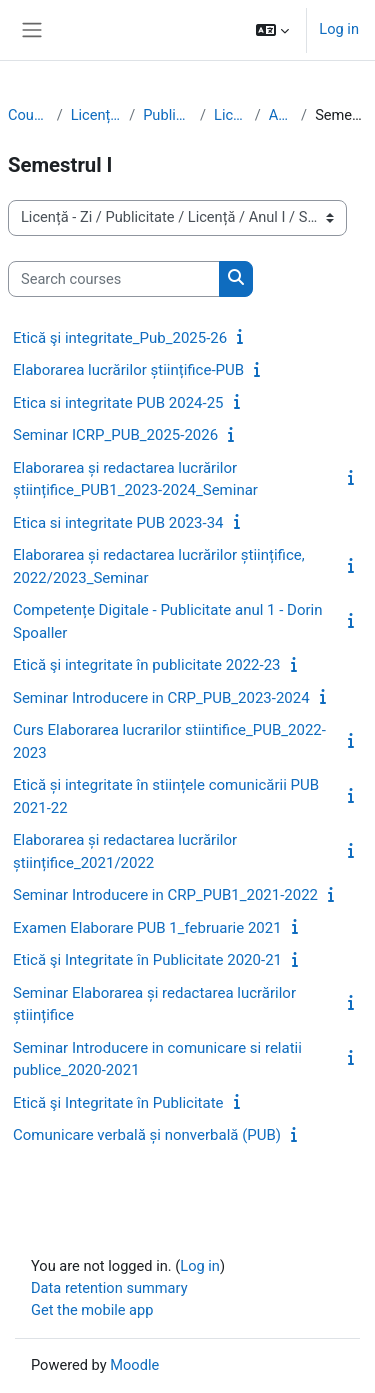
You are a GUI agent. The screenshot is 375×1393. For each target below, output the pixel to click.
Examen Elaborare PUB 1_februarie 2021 (147, 928)
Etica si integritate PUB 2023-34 (118, 523)
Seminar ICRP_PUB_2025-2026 (115, 435)
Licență (230, 115)
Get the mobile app (92, 1310)
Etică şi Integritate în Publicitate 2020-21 (147, 960)
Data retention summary (109, 1288)
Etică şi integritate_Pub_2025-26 (120, 338)
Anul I (281, 115)
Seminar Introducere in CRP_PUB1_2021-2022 (165, 895)
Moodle (134, 1365)
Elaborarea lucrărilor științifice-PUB (128, 370)
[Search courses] (114, 279)
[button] (272, 30)
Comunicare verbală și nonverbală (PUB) (147, 1135)
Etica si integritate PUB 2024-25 (118, 403)
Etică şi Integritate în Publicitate (118, 1103)
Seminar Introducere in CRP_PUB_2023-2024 (161, 698)
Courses (28, 115)
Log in (339, 29)
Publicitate (167, 115)
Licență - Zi (96, 115)
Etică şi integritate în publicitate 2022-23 (147, 665)
